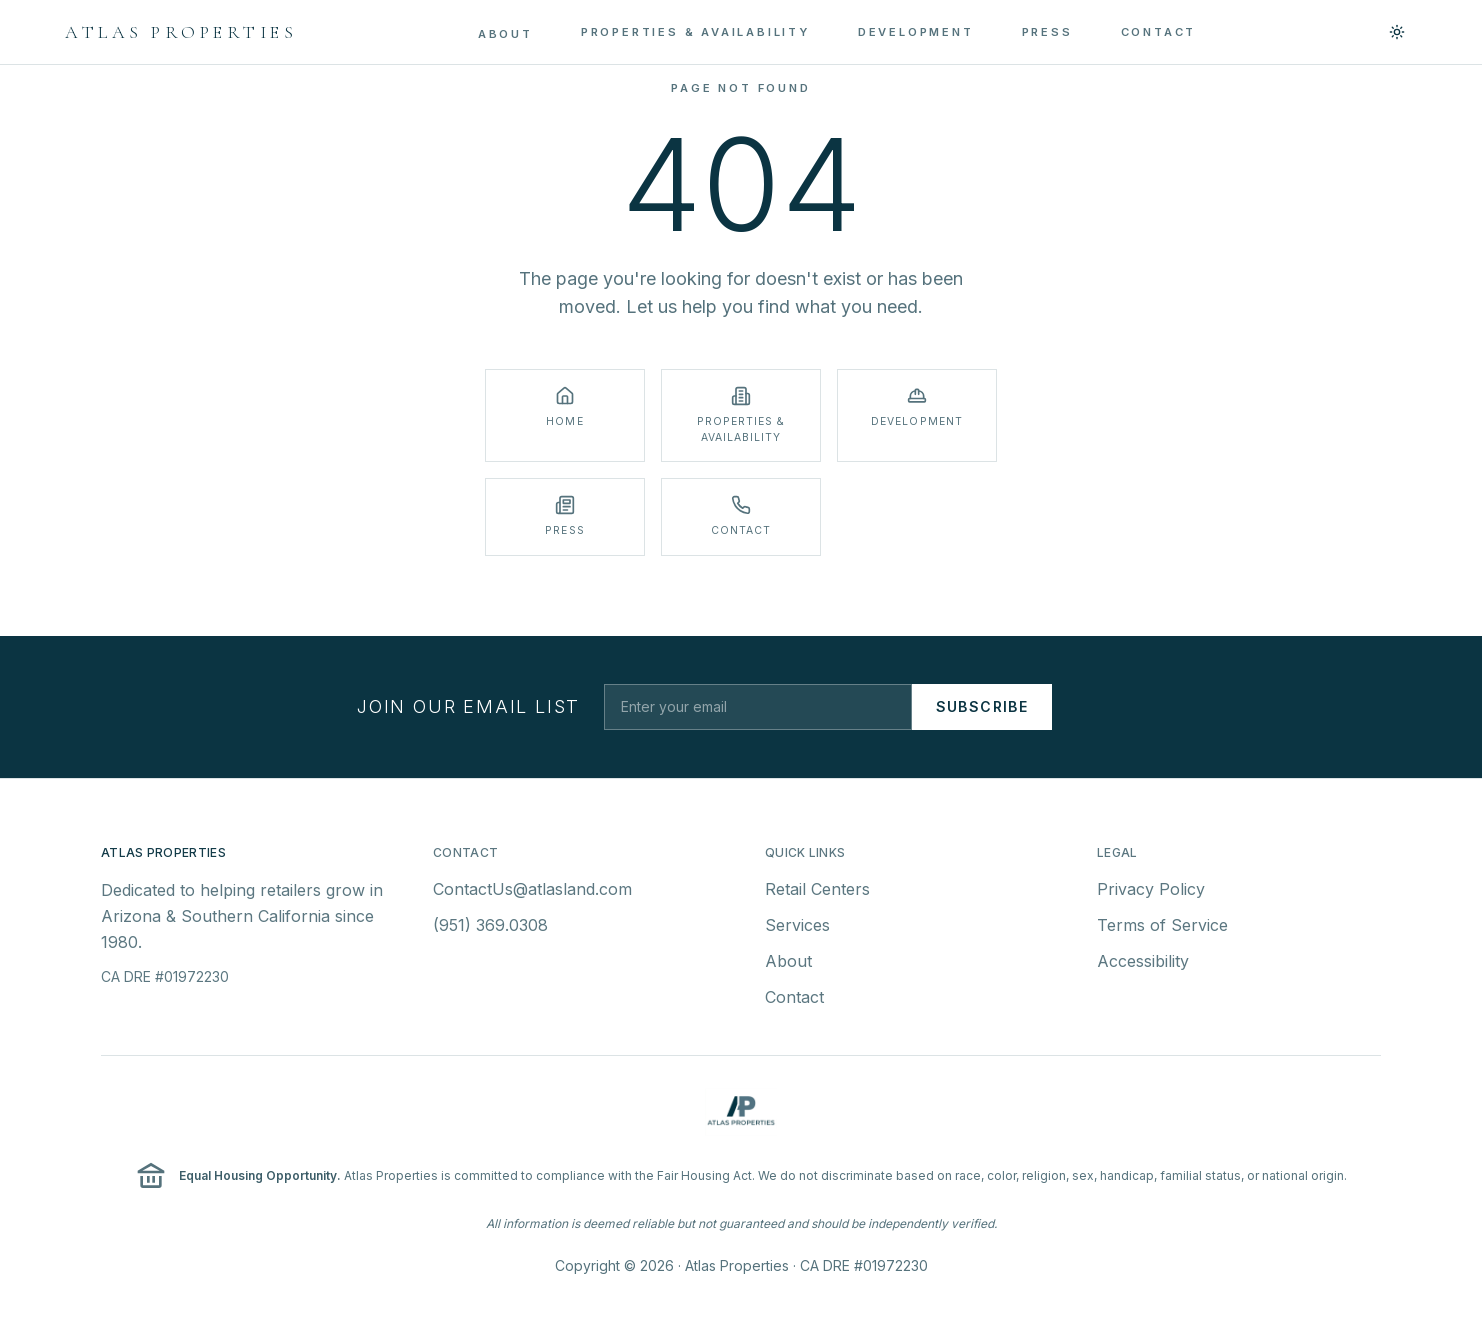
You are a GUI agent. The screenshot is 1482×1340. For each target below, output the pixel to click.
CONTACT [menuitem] (1159, 32)
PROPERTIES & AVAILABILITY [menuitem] (695, 32)
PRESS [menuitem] (1047, 32)
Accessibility (1143, 963)
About (788, 963)
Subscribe (982, 706)
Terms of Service (1162, 927)
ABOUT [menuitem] (505, 34)
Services (797, 927)
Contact (794, 999)
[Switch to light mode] (1397, 32)
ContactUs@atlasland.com (532, 891)
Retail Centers (817, 891)
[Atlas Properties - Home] (181, 32)
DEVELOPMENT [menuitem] (916, 32)
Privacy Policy (1151, 891)
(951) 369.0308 (490, 927)
